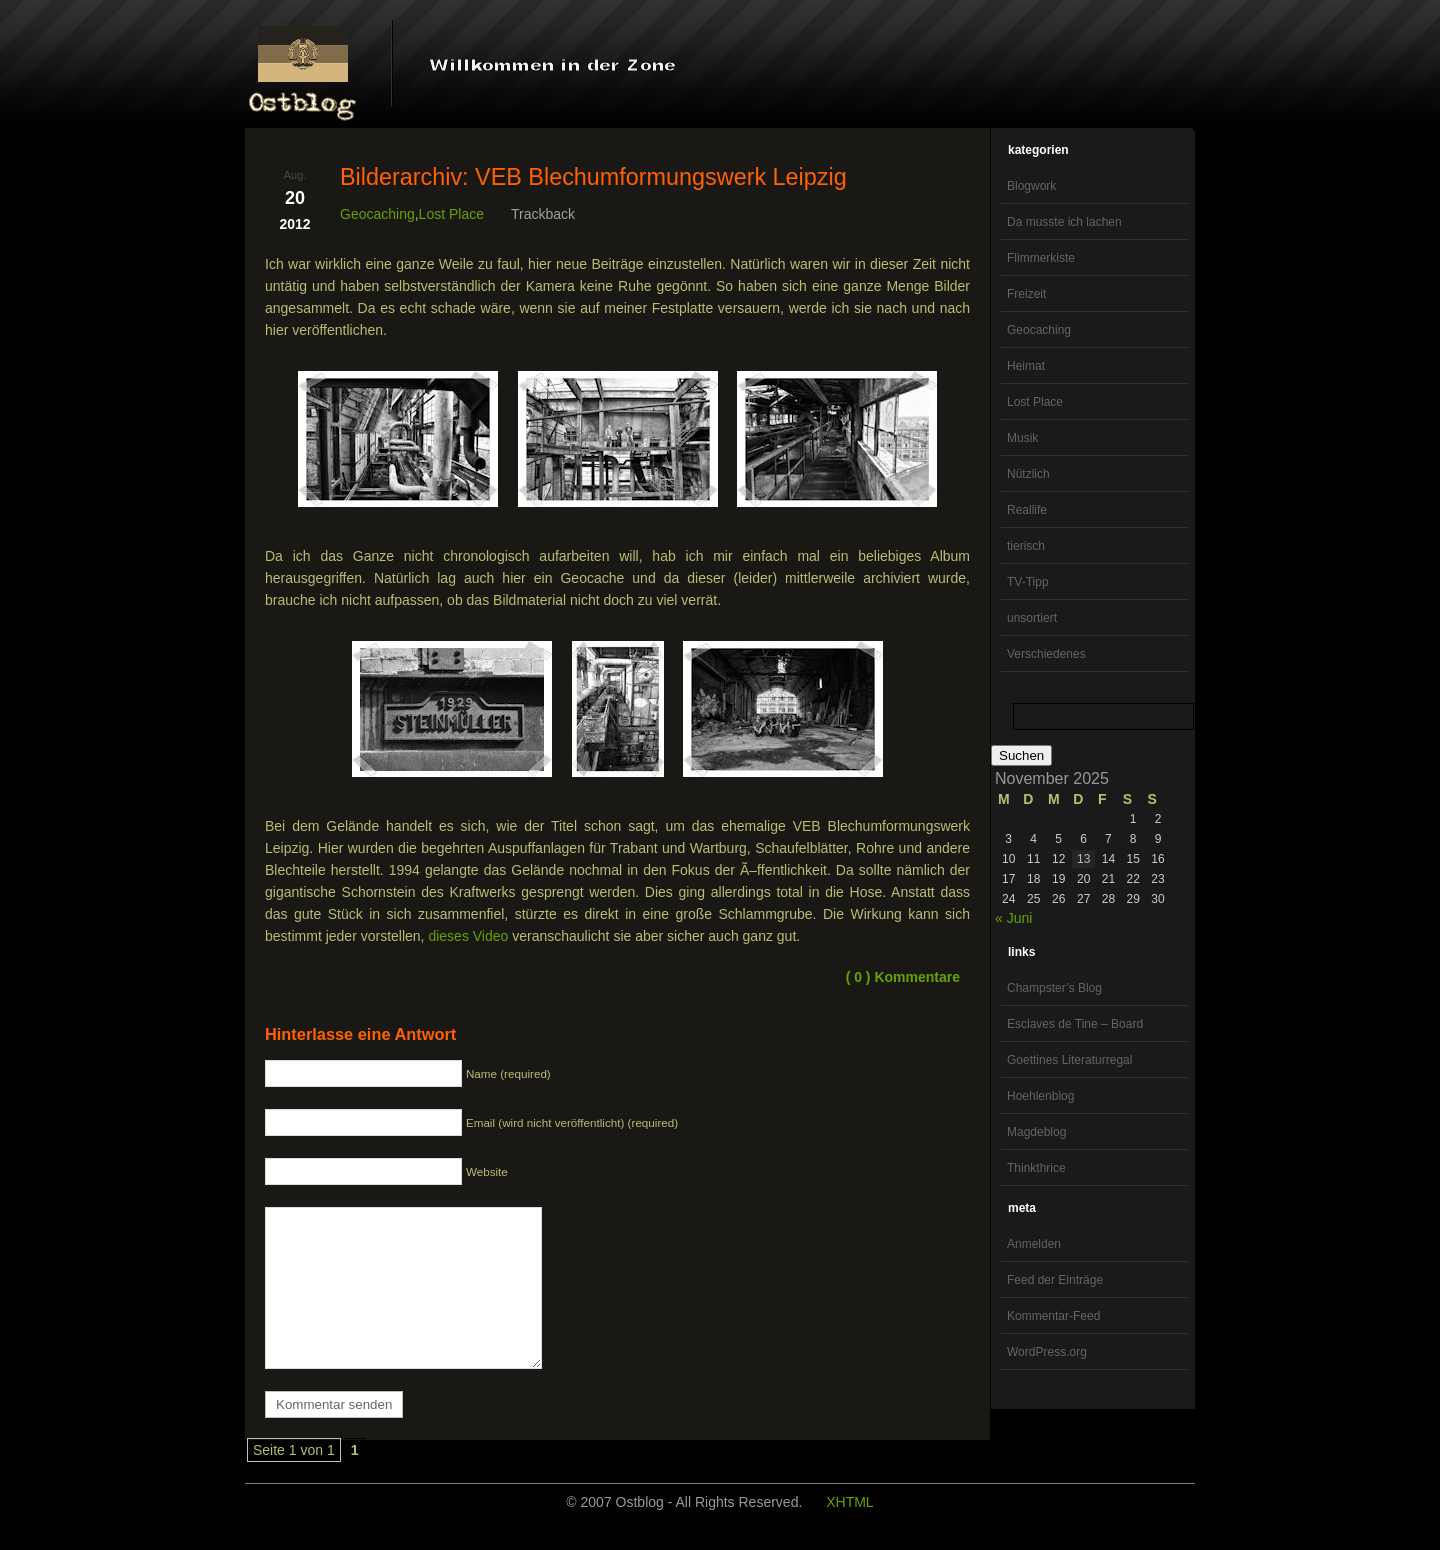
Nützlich (1028, 474)
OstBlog (303, 66)
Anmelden (1034, 1244)
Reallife (1027, 510)
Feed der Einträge (1055, 1280)
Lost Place (1035, 402)
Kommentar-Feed (1053, 1316)
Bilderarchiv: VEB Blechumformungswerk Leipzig (593, 177)
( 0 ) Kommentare (903, 977)
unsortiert (1032, 618)
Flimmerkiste (1041, 258)
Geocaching (1039, 330)
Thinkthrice (1036, 1168)
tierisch (1026, 546)
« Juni (1013, 918)
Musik (1022, 438)
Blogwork (1031, 186)
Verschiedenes (1046, 654)
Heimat (1026, 366)
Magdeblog (1036, 1132)
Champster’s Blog (1054, 988)
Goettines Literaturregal (1069, 1060)
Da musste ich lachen (1064, 222)
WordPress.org (1047, 1352)
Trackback (543, 214)
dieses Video (468, 936)
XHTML (849, 1532)
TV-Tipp (1028, 582)
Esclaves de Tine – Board (1075, 1024)
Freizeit (1026, 294)
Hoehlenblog (1040, 1096)
